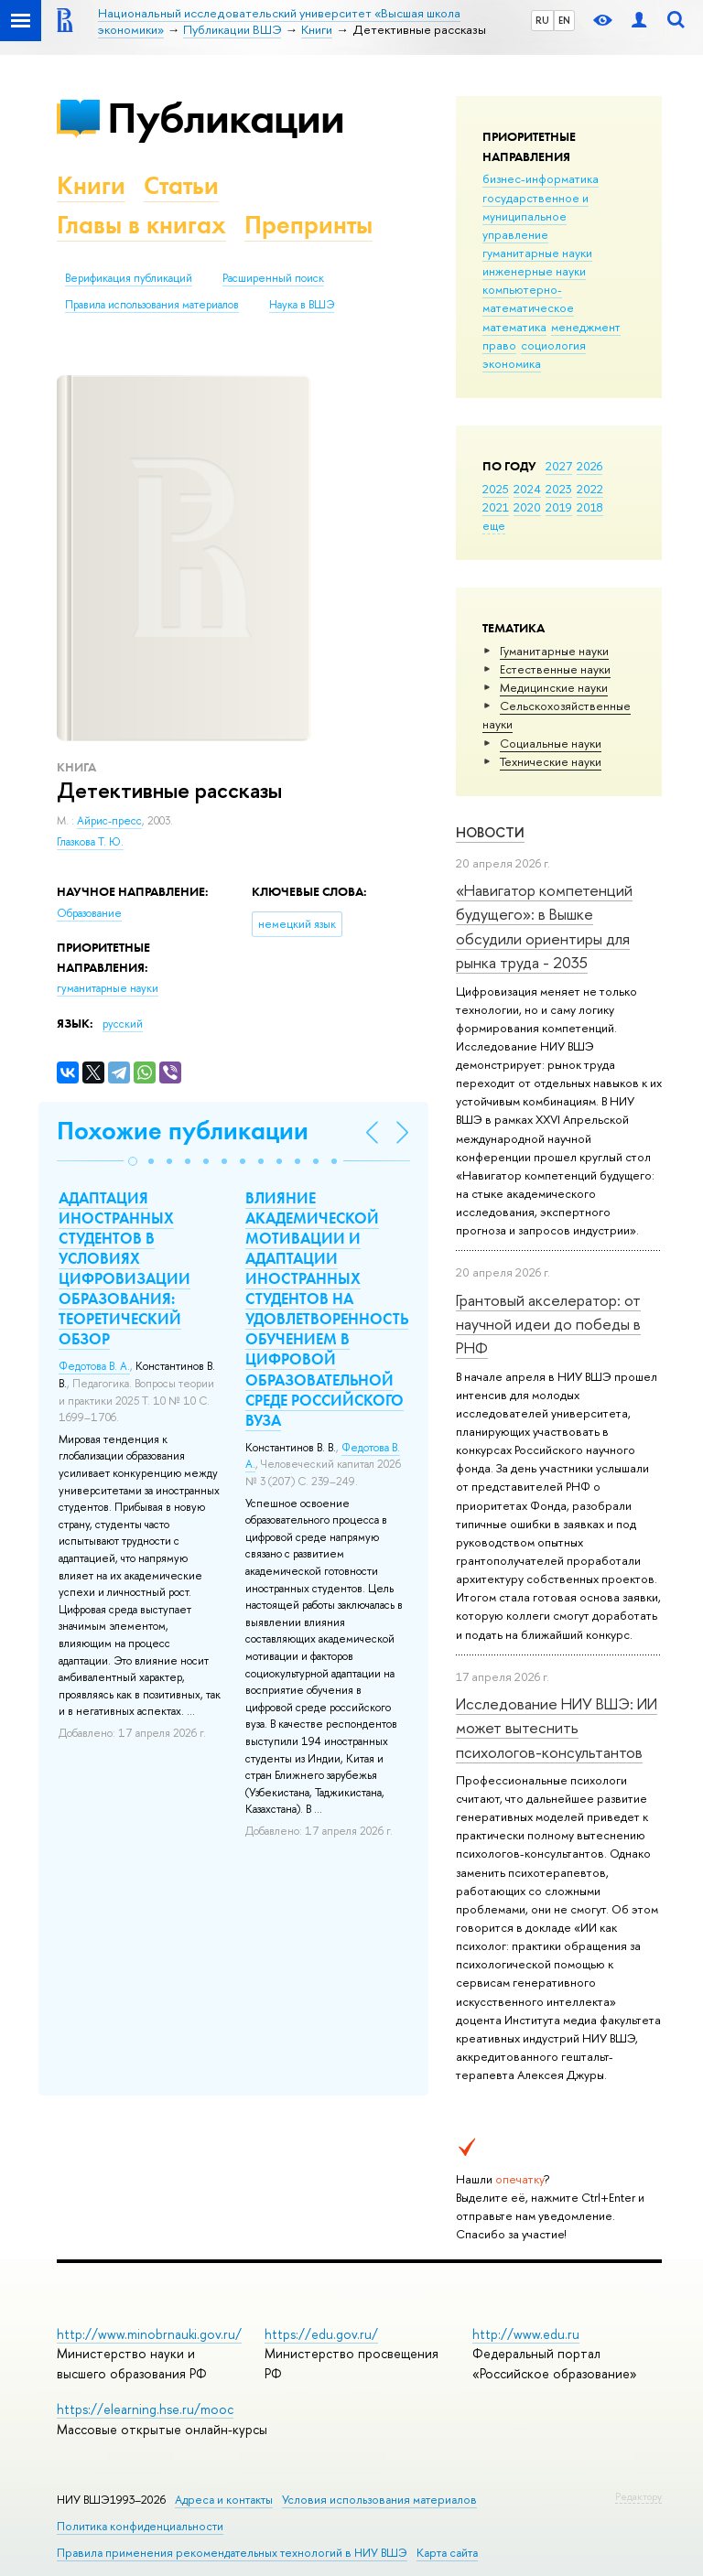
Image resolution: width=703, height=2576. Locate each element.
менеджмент (586, 326)
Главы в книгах (141, 225)
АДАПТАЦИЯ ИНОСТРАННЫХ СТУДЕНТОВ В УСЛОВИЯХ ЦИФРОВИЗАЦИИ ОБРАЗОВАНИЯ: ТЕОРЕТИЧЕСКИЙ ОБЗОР (124, 1269)
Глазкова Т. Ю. (90, 842)
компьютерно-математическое (528, 298)
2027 (559, 466)
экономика (511, 363)
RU (542, 20)
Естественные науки (555, 669)
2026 (589, 466)
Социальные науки (550, 743)
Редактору (638, 2496)
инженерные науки (534, 271)
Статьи (181, 185)
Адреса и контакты (224, 2499)
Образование (89, 913)
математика (514, 326)
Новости (490, 832)
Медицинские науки (554, 687)
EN (564, 20)
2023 (559, 488)
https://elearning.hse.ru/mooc (145, 2409)
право (499, 345)
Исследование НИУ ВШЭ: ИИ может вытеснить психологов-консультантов (556, 1727)
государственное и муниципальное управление (535, 216)
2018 (590, 507)
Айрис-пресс (109, 821)
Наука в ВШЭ (301, 304)
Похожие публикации (182, 1131)
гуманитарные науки (537, 252)
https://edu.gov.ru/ (321, 2334)
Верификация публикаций (128, 278)
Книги (91, 185)
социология (553, 345)
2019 (559, 507)
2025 (495, 488)
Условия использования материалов (379, 2499)
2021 (495, 507)
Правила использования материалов (152, 304)
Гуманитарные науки (554, 650)
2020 (527, 507)
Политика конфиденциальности (140, 2526)
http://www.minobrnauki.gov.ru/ (149, 2334)
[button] (133, 1161)
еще (493, 525)
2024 (527, 488)
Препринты (308, 225)
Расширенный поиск (273, 278)
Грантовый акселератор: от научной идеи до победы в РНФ (548, 1324)
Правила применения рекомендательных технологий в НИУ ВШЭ (232, 2552)
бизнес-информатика (540, 178)
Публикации (225, 118)
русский (123, 1024)
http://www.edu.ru (525, 2334)
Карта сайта (447, 2552)
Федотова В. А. (94, 1366)
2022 (590, 488)
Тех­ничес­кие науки (550, 761)
